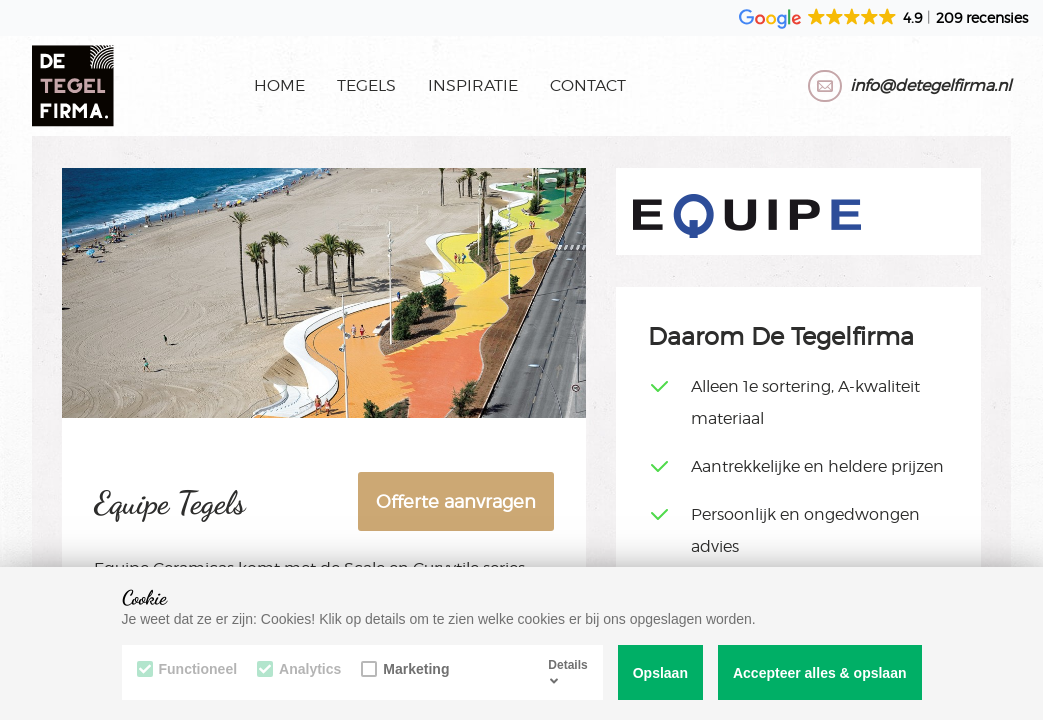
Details (567, 672)
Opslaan (660, 673)
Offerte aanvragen (456, 501)
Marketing (405, 669)
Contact (588, 85)
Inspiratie (473, 85)
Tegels (366, 85)
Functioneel (187, 669)
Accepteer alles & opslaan (820, 673)
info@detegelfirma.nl (930, 85)
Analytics (299, 669)
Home (279, 85)
